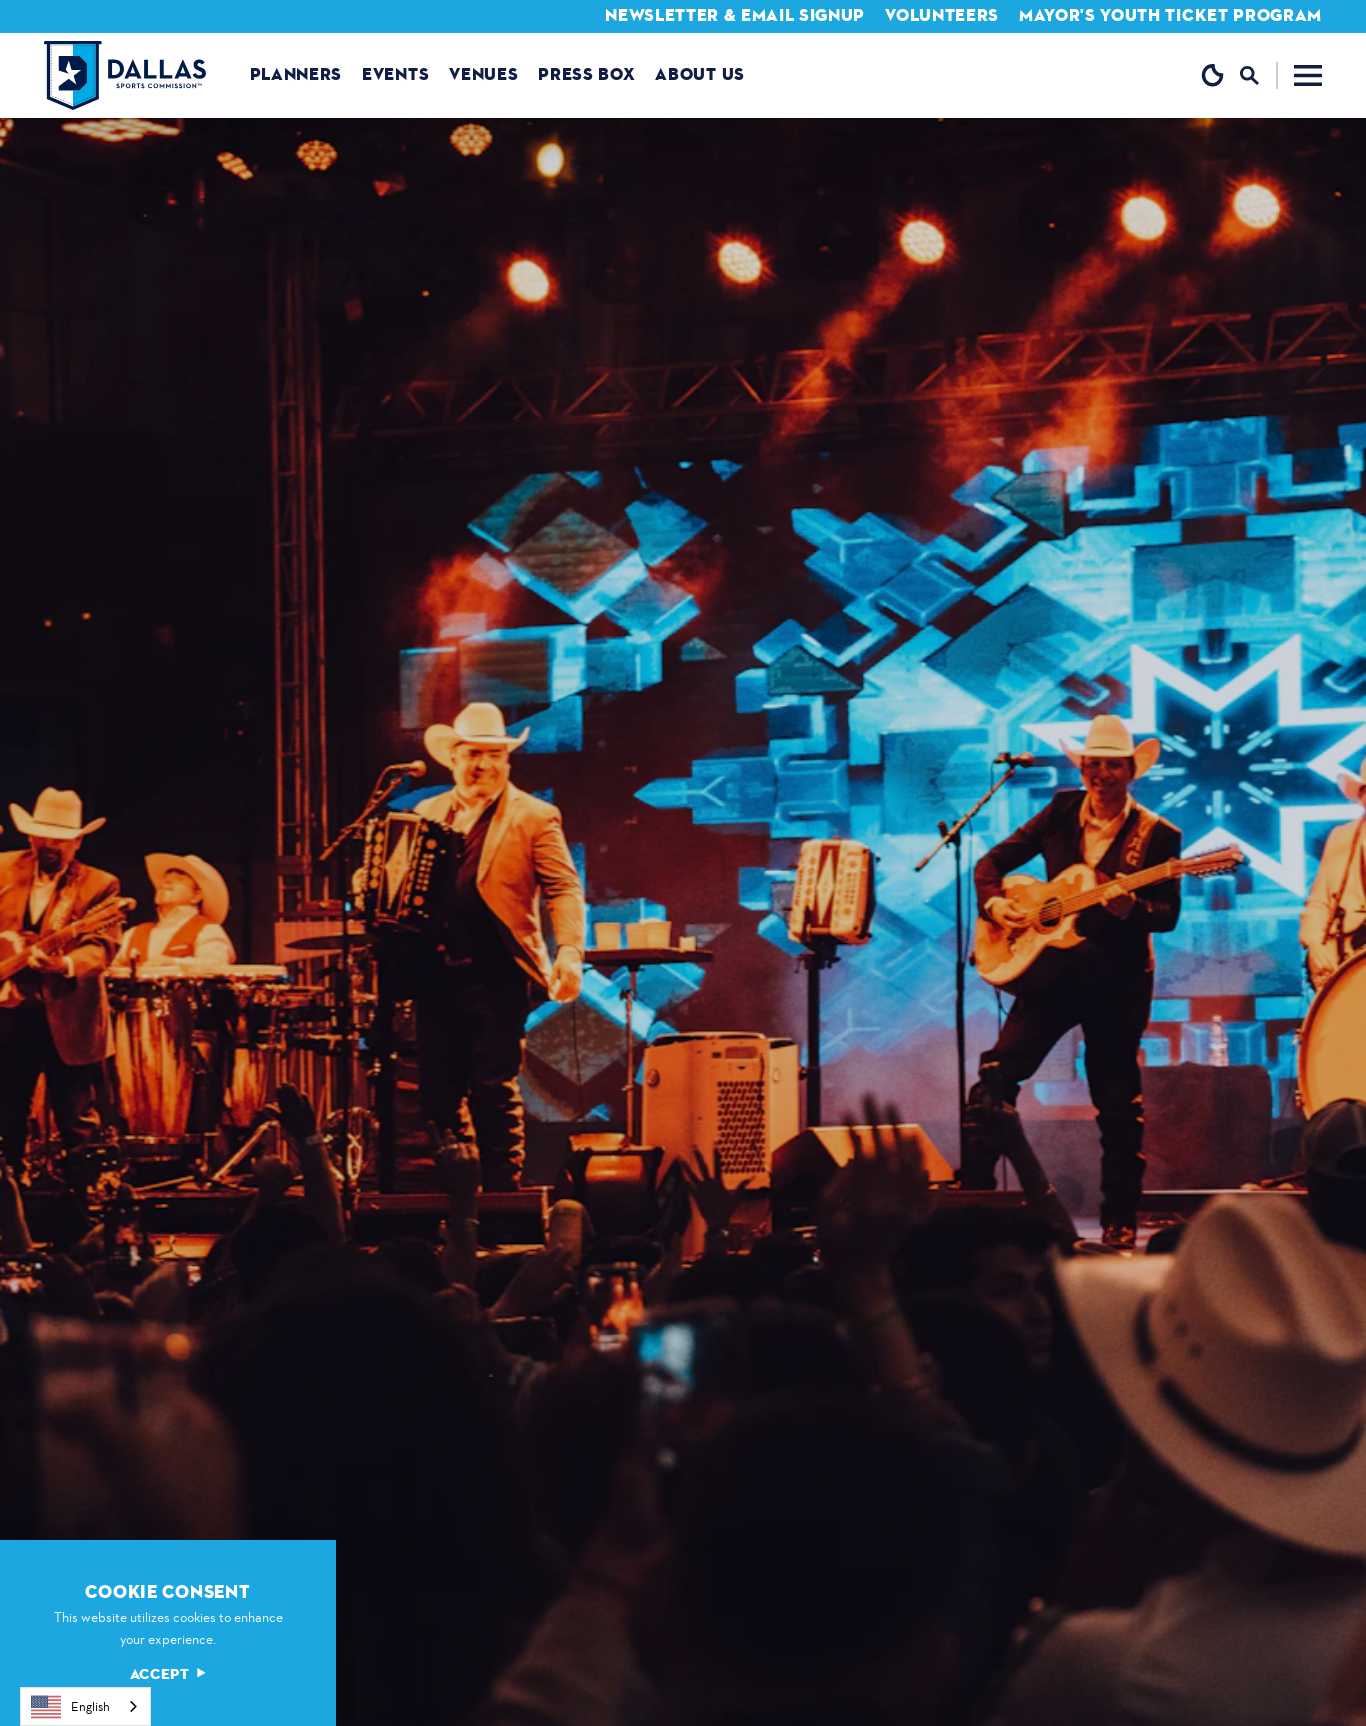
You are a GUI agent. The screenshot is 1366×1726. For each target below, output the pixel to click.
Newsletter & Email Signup (735, 15)
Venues (483, 74)
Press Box (586, 74)
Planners (296, 74)
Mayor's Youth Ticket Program (1170, 15)
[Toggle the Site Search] (1259, 75)
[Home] (125, 75)
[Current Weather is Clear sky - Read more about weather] (1212, 75)
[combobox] (85, 1706)
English (70, 1707)
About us (699, 74)
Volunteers (942, 15)
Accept (168, 1674)
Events (395, 74)
